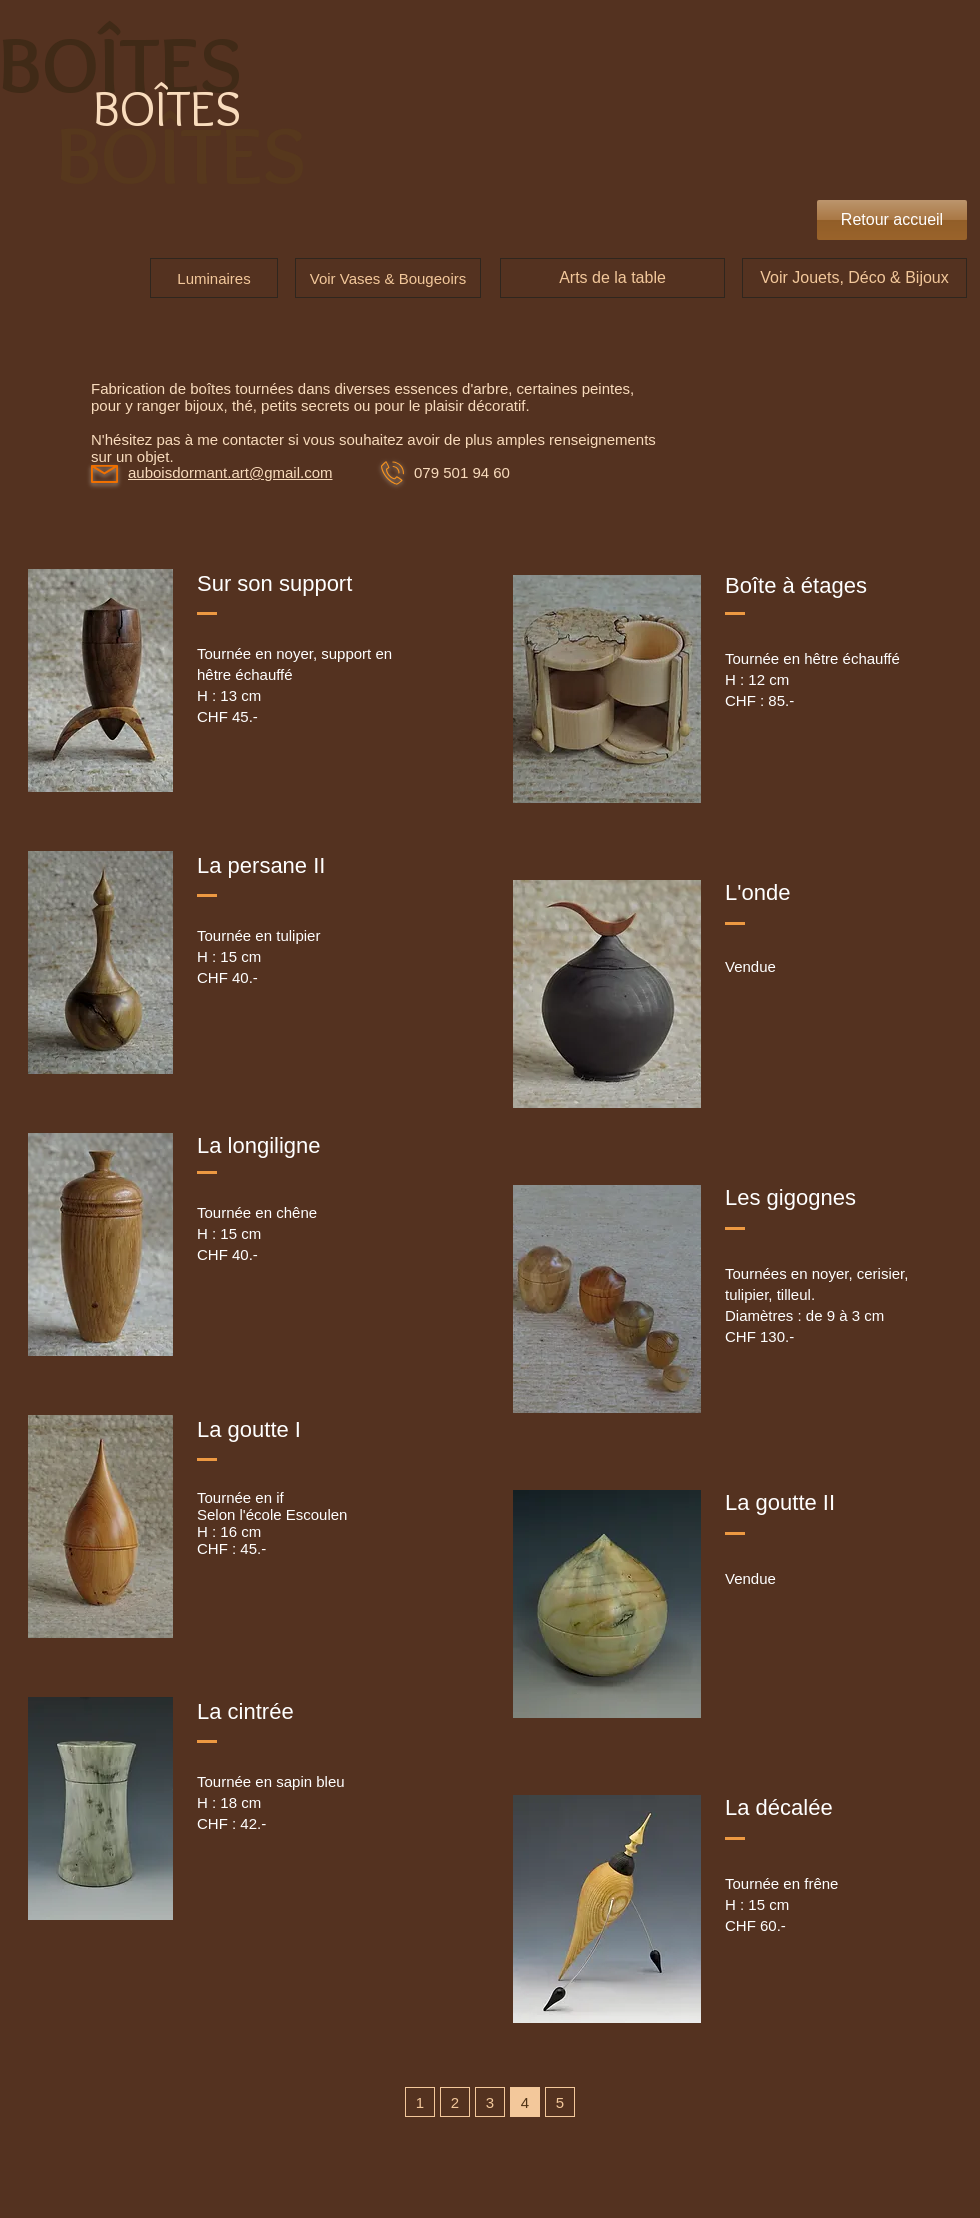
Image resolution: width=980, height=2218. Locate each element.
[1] (420, 2102)
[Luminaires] (214, 278)
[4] (525, 2102)
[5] (560, 2102)
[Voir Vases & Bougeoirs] (388, 278)
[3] (490, 2102)
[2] (455, 2102)
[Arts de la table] (612, 278)
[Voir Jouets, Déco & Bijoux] (854, 278)
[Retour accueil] (892, 220)
